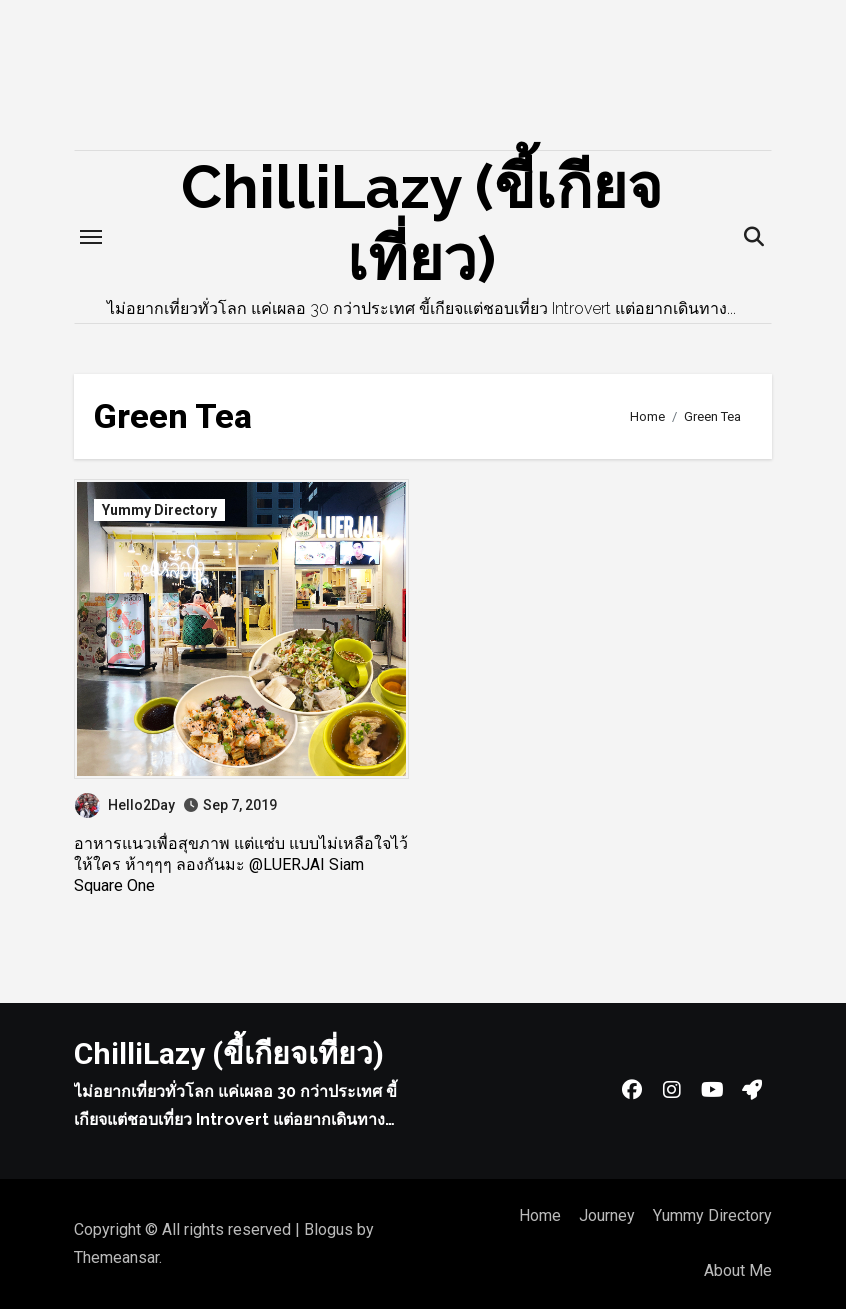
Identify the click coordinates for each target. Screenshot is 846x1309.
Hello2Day (125, 805)
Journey (607, 1215)
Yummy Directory (159, 510)
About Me (738, 1270)
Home (540, 1215)
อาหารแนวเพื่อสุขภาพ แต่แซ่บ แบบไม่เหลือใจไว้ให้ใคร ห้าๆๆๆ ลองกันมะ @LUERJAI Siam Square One (241, 864)
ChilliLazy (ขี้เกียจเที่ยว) (229, 1053)
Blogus (328, 1229)
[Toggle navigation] (91, 237)
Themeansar (116, 1257)
